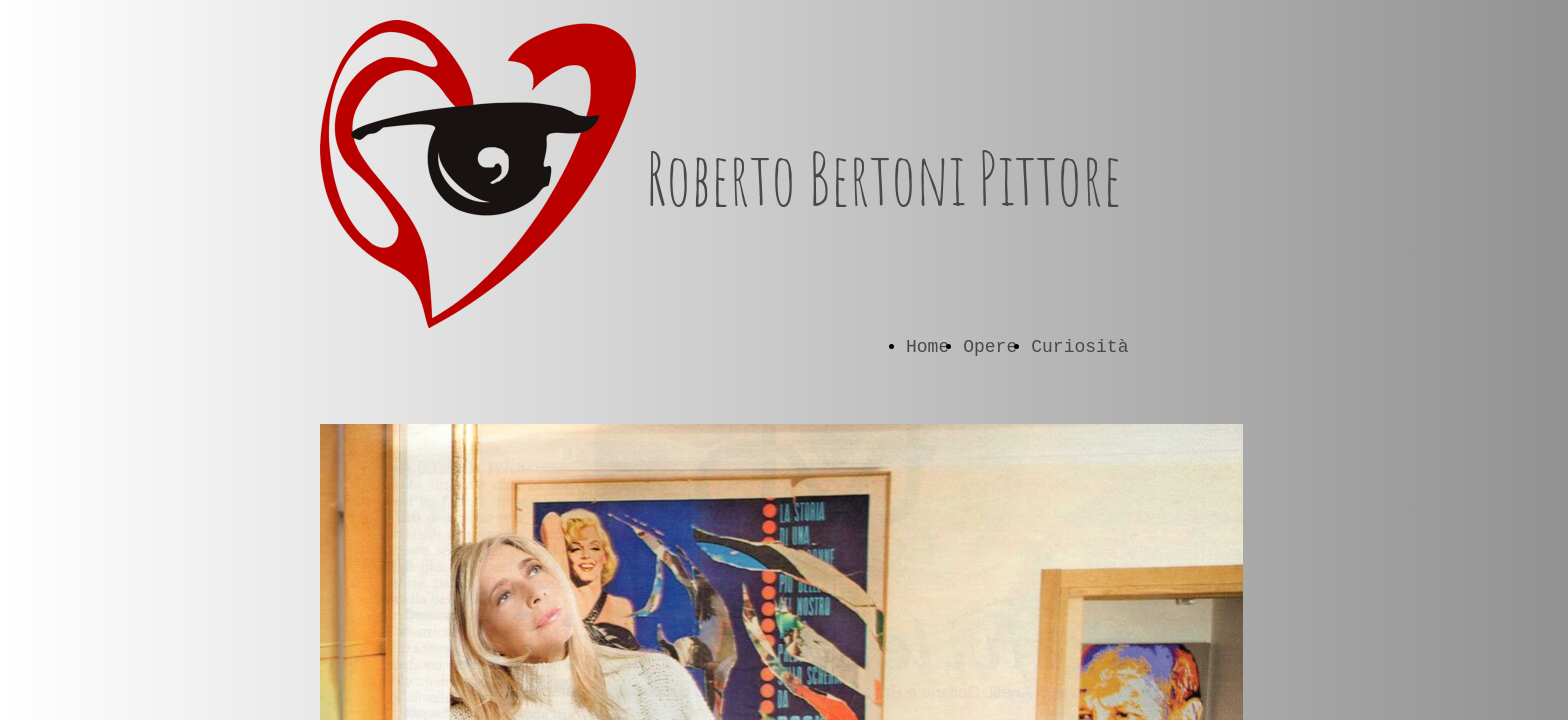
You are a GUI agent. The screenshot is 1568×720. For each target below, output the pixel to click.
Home (927, 347)
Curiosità (1079, 347)
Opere (990, 347)
